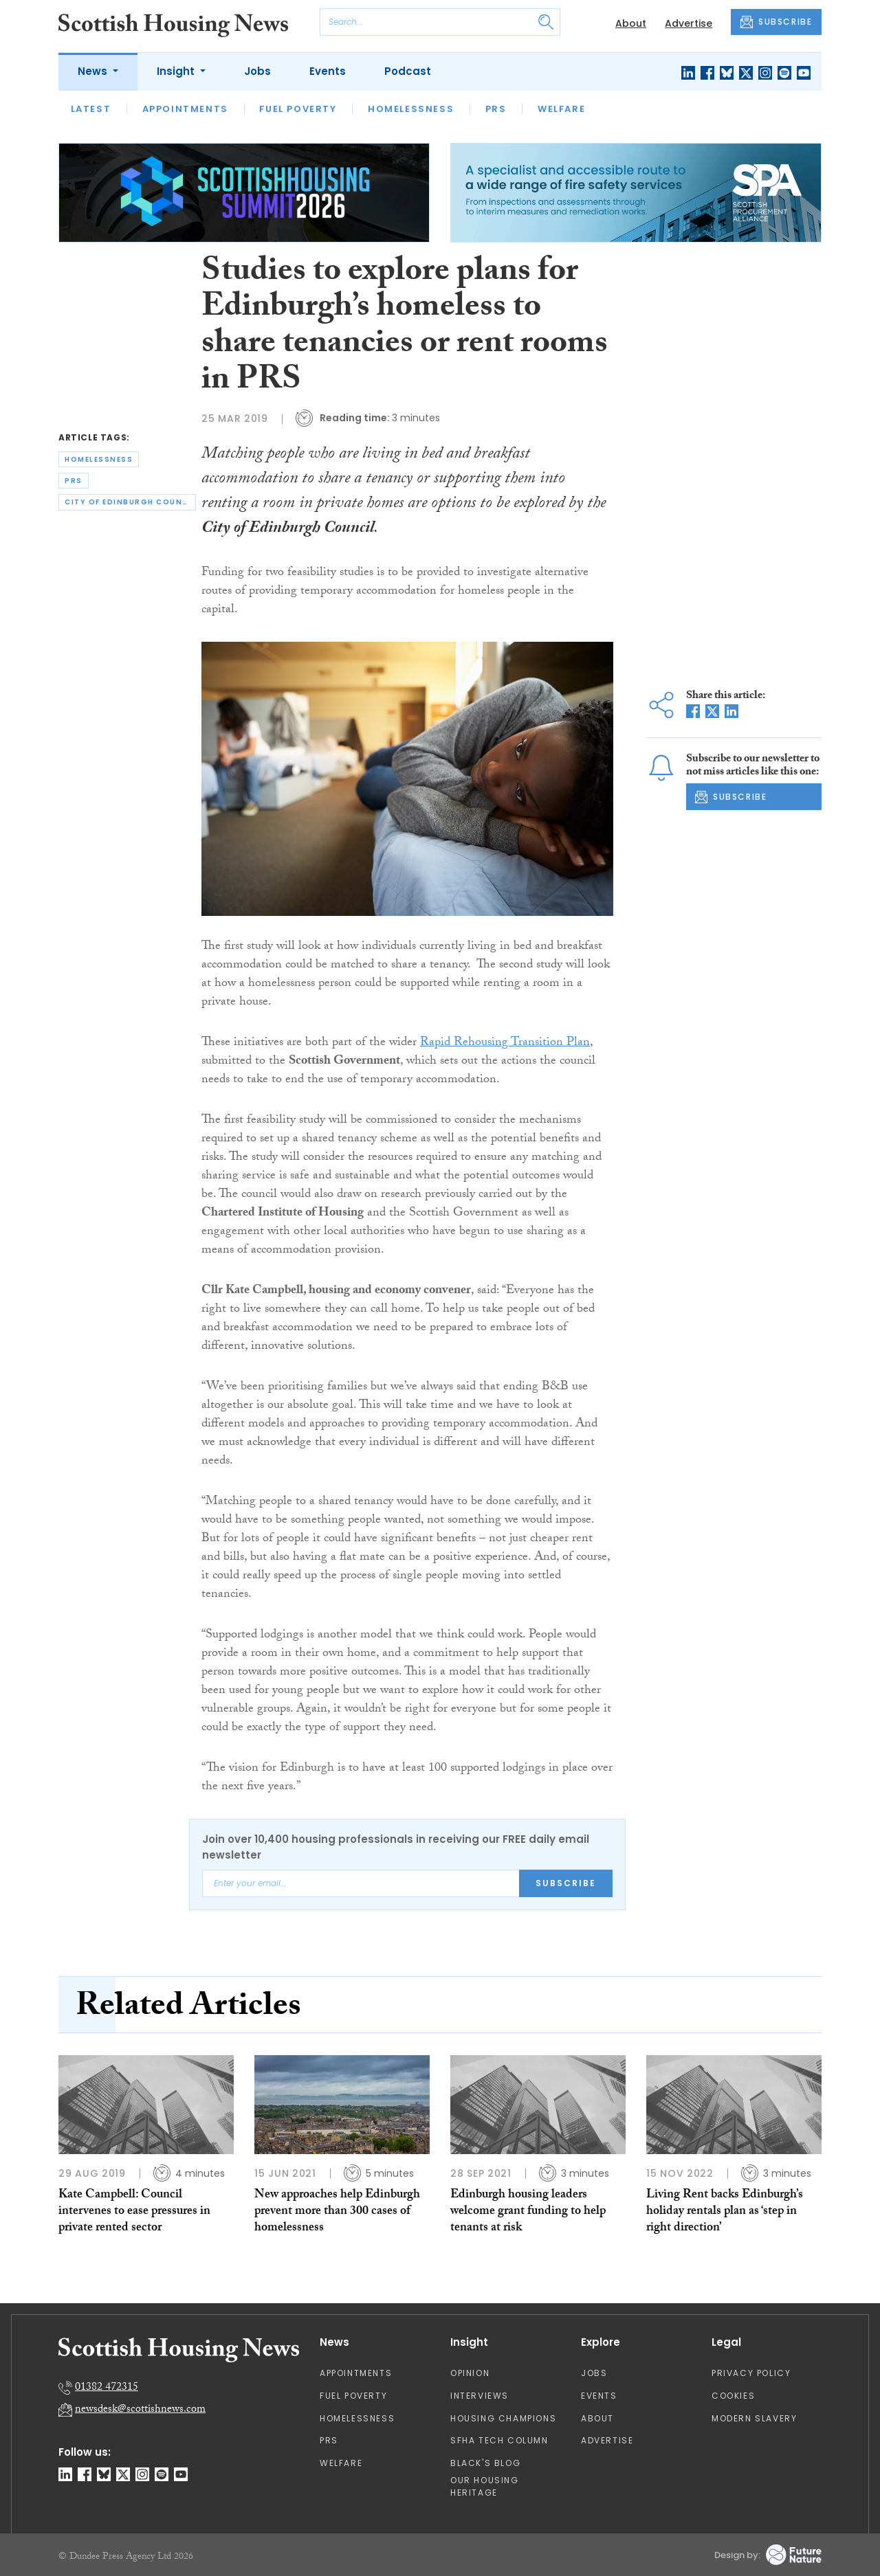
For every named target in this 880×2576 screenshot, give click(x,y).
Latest (91, 108)
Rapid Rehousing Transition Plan (505, 1043)
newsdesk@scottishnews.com (140, 2410)
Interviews (479, 2395)
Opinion (470, 2373)
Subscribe (566, 1883)
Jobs (257, 71)
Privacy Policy (751, 2373)
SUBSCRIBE (776, 22)
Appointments (185, 108)
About (630, 23)
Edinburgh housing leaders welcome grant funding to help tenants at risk (528, 2212)
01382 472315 (106, 2388)
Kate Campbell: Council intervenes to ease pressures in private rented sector (134, 2212)
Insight (177, 71)
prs (73, 480)
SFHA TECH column (499, 2440)
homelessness (99, 459)
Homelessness (411, 108)
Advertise (688, 23)
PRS (496, 108)
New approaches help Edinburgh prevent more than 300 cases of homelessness (337, 2212)
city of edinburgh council (130, 502)
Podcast (407, 71)
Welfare (561, 108)
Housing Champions (503, 2418)
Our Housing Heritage (484, 2486)
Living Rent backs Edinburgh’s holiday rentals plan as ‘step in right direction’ (724, 2212)
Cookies (733, 2395)
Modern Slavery (754, 2418)
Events (327, 71)
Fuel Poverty (297, 108)
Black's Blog (485, 2463)
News (94, 71)
